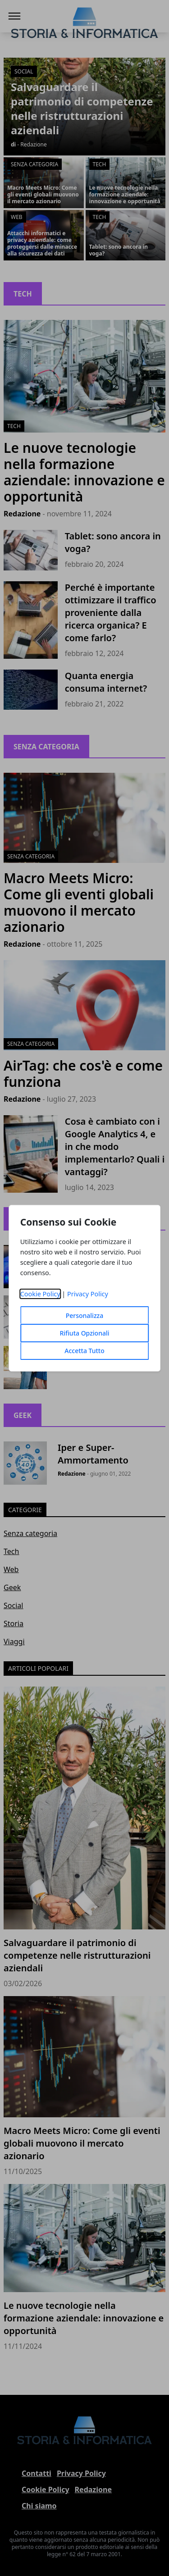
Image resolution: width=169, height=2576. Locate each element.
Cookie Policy (40, 1294)
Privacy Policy (87, 1294)
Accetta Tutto (84, 1350)
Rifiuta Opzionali (84, 1333)
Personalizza (85, 1315)
